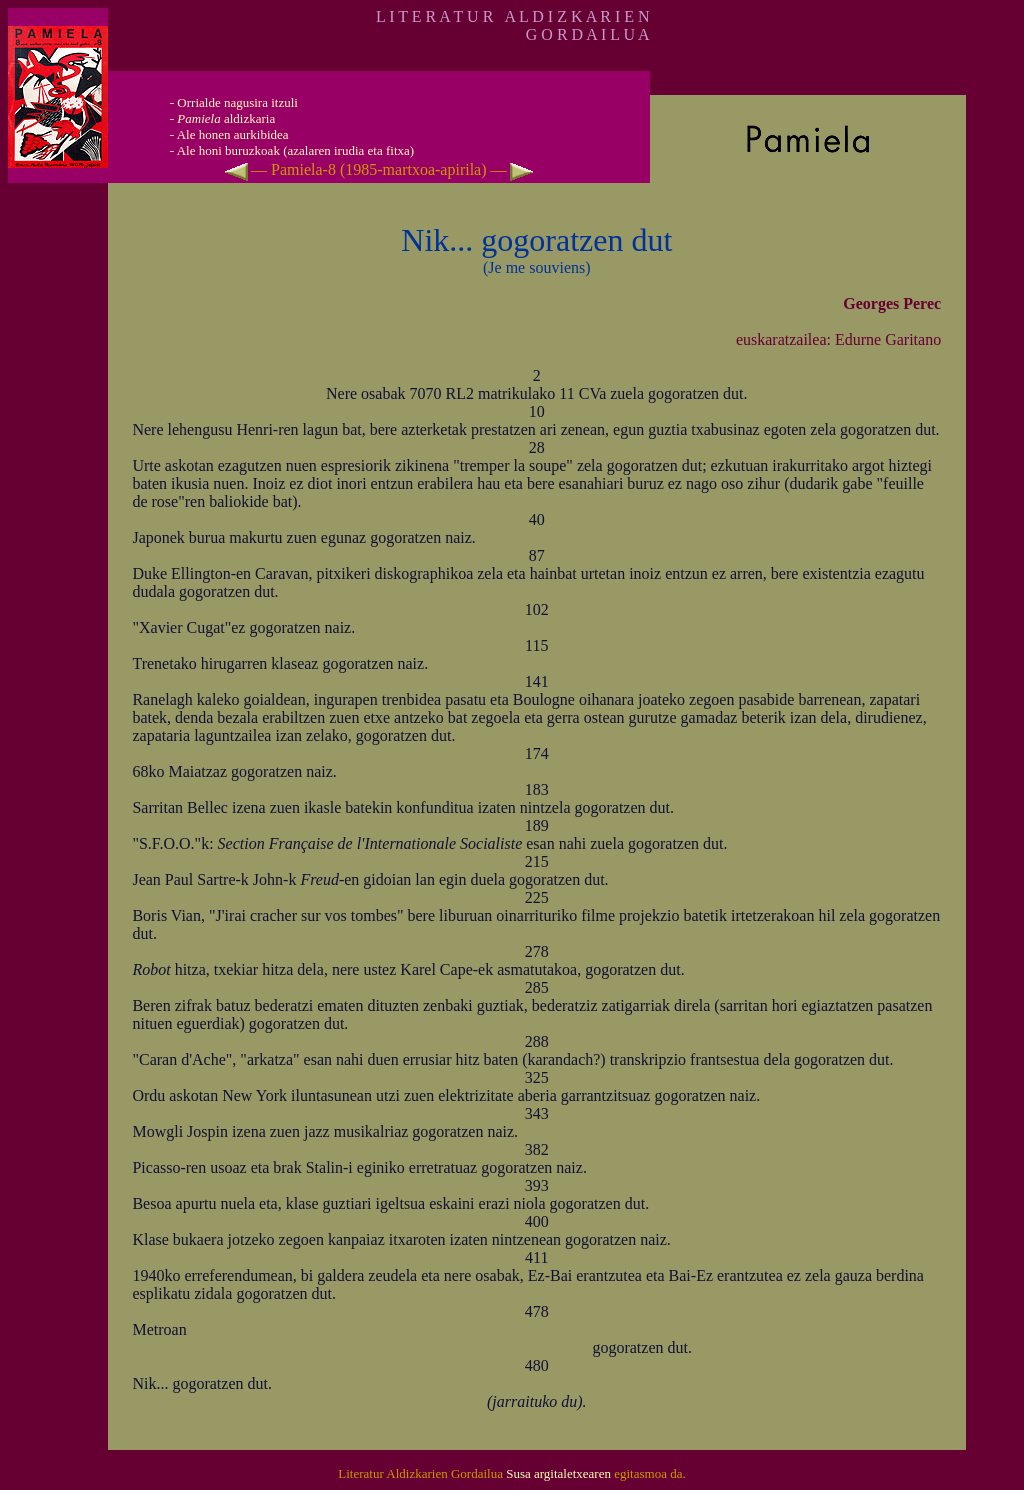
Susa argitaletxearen (558, 1473)
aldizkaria (226, 118)
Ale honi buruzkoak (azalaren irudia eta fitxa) (296, 150)
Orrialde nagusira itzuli (237, 102)
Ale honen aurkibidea (233, 134)
